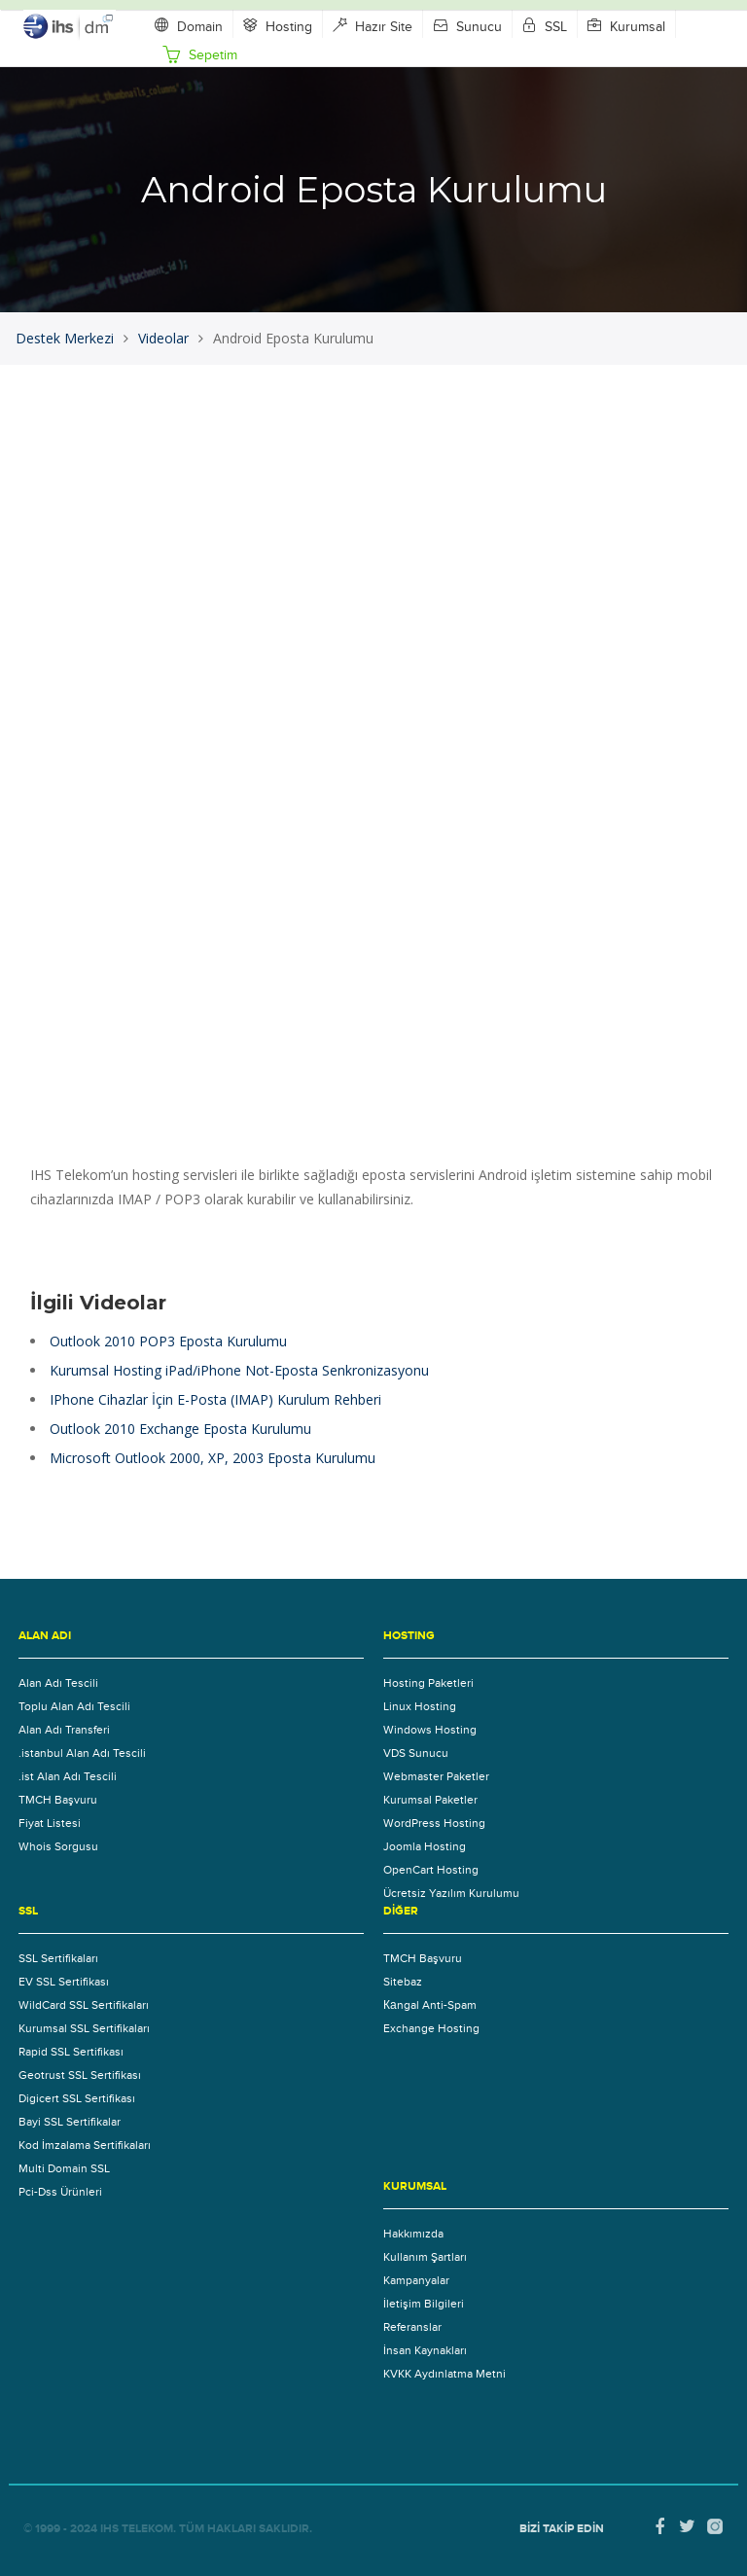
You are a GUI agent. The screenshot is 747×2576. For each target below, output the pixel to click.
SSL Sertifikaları (58, 1958)
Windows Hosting (430, 1729)
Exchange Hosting (431, 2028)
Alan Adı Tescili (58, 1683)
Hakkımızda (413, 2233)
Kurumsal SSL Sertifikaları (84, 2028)
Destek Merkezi (65, 338)
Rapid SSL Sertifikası (71, 2051)
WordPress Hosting (434, 1823)
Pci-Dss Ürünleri (60, 2192)
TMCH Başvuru (57, 1800)
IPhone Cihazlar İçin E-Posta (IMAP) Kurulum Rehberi (215, 1399)
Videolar (163, 338)
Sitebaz (402, 1981)
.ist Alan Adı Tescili (67, 1776)
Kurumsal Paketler (430, 1800)
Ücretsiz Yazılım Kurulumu (451, 1893)
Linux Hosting (419, 1706)
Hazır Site (372, 26)
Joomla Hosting (424, 1846)
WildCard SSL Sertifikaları (83, 2005)
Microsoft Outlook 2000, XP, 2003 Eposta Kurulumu (212, 1458)
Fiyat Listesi (49, 1823)
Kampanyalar (416, 2280)
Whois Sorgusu (58, 1846)
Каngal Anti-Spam (430, 2005)
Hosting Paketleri (428, 1683)
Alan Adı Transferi (64, 1729)
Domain (189, 26)
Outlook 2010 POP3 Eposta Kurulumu (168, 1341)
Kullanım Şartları (425, 2257)
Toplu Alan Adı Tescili (74, 1706)
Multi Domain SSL (64, 2168)
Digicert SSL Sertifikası (76, 2098)
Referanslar (412, 2327)
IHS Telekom (136, 2529)
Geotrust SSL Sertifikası (79, 2075)
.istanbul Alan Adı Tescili (82, 1753)
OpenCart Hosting (431, 1870)
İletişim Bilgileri (423, 2303)
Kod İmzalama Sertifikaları (84, 2145)
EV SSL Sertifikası (63, 1981)
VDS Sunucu (415, 1753)
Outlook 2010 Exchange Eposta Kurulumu (180, 1428)
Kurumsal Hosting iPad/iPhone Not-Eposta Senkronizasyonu (239, 1370)
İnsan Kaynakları (425, 2350)
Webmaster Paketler (436, 1776)
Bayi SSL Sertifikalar (69, 2122)
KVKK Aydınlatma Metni (444, 2373)
